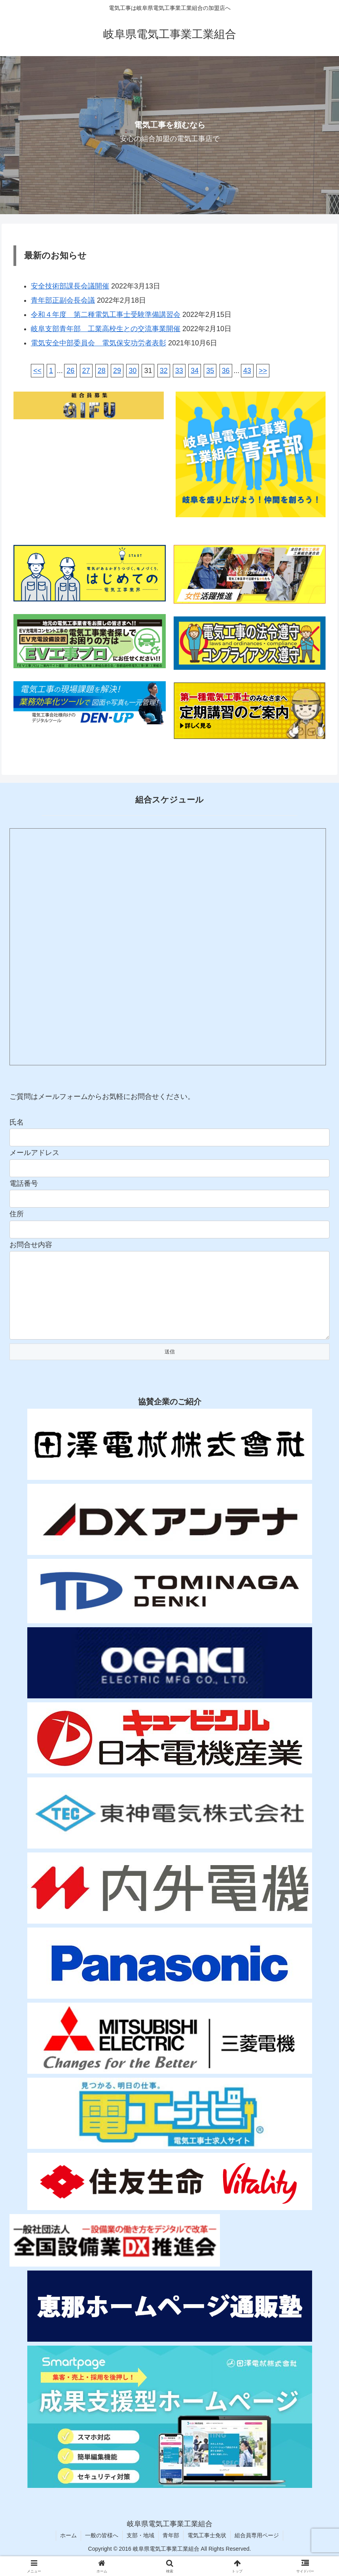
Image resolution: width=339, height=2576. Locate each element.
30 (132, 371)
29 (117, 371)
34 (195, 371)
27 (86, 371)
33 (179, 371)
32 (164, 371)
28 (102, 371)
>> (263, 371)
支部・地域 (140, 2551)
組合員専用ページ (257, 2551)
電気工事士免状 (206, 2551)
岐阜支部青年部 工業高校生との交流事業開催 (105, 329)
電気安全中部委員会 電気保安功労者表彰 (98, 343)
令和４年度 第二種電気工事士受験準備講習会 (105, 314)
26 (70, 371)
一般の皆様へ (101, 2551)
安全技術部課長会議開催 (70, 286)
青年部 (171, 2551)
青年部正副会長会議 (63, 300)
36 (226, 371)
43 (247, 371)
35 (210, 371)
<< (37, 371)
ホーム (68, 2551)
